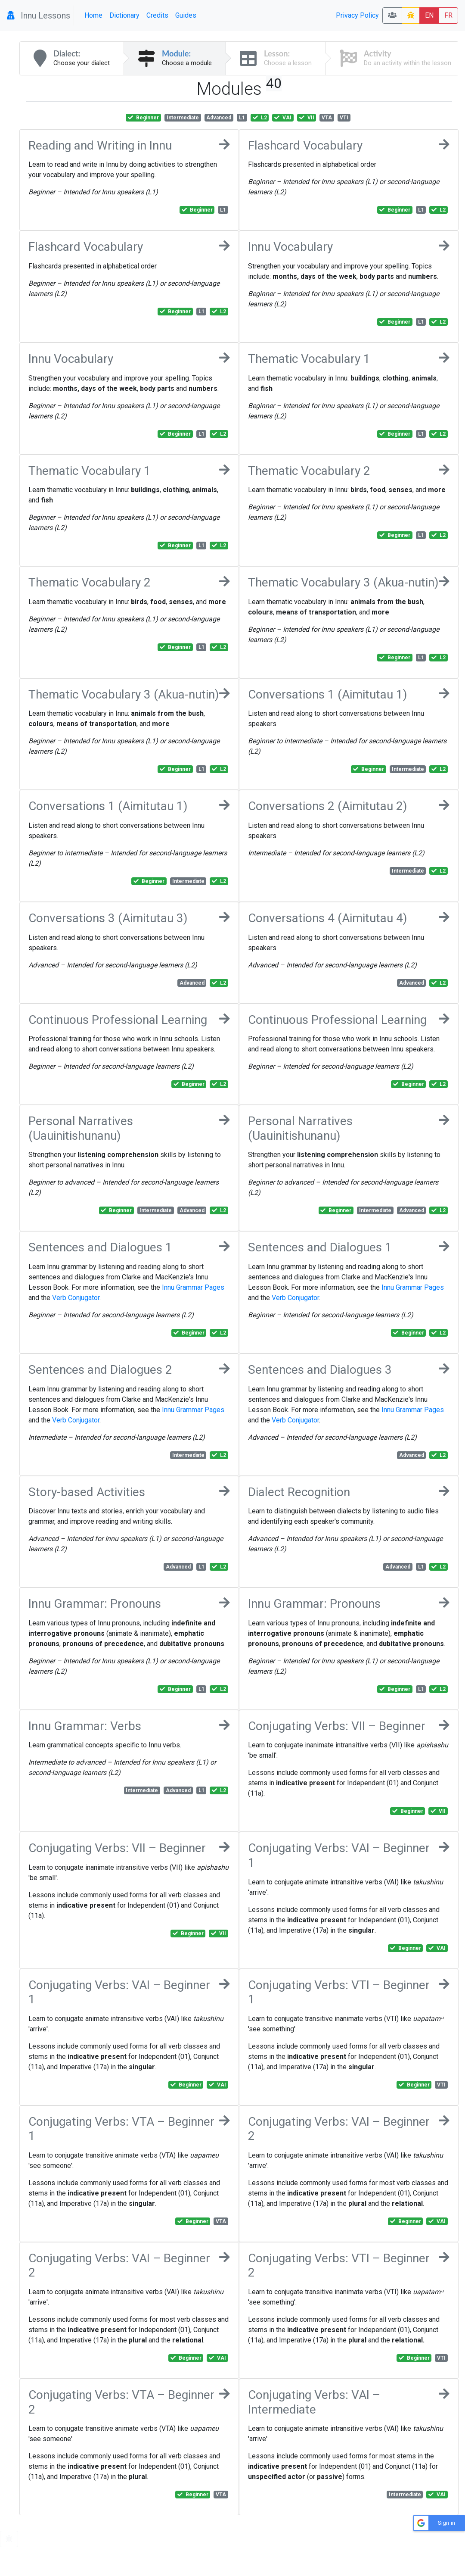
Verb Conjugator (75, 1298)
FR (448, 15)
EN (429, 15)
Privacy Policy (357, 15)
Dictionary (124, 15)
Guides (185, 15)
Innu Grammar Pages (193, 1287)
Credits (157, 15)
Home (93, 15)
